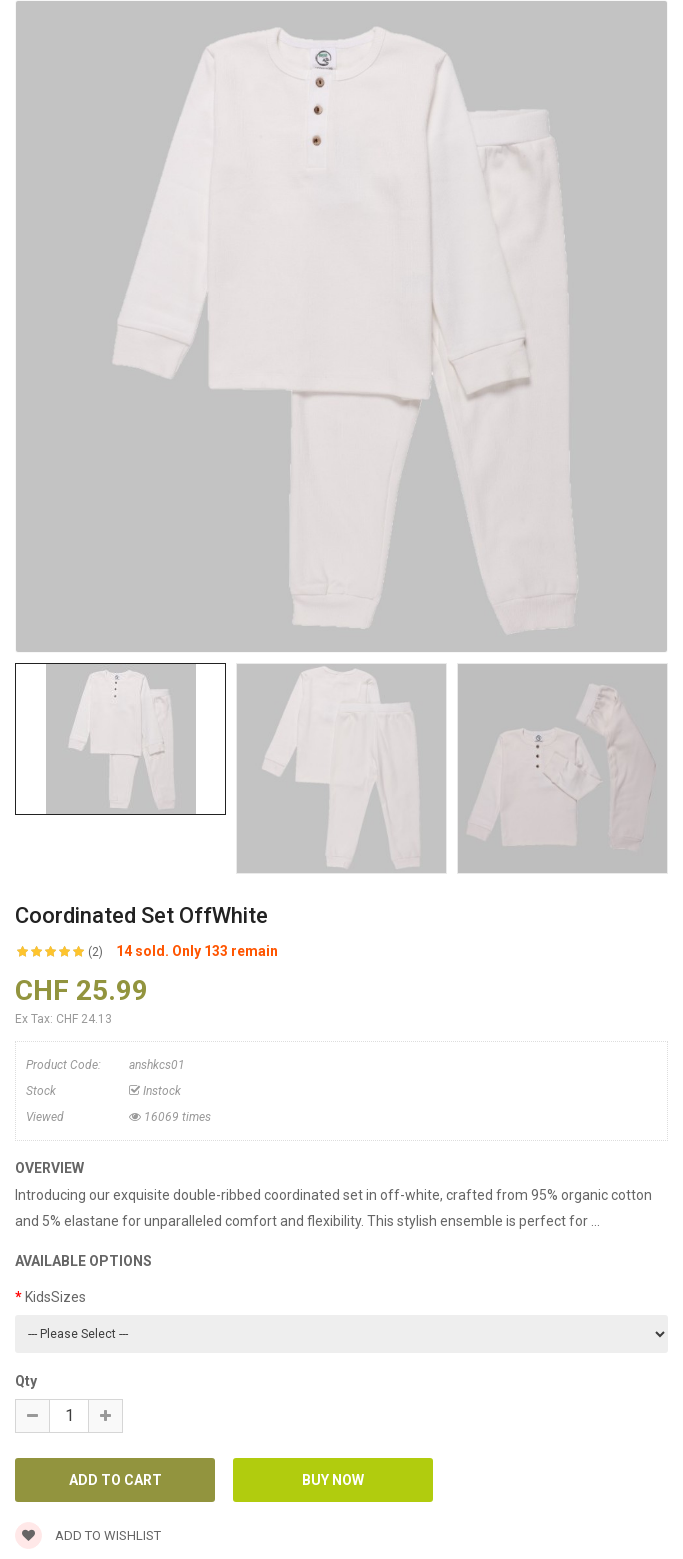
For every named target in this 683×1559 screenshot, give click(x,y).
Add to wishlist (88, 1535)
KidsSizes (55, 1297)
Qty (26, 1381)
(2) (95, 952)
